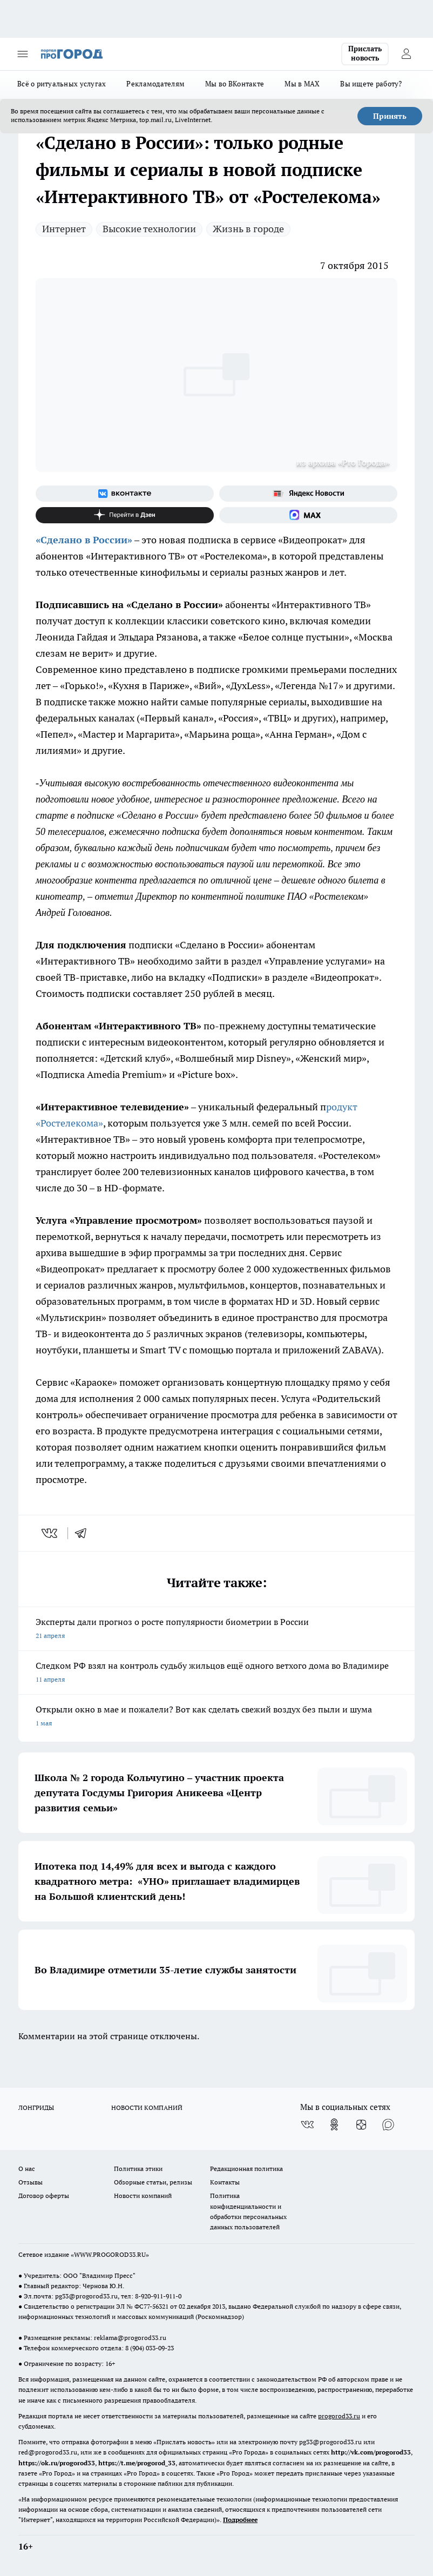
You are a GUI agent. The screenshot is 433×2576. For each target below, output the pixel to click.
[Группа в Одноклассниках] (334, 2124)
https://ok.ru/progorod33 (56, 2463)
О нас (26, 2168)
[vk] (50, 1533)
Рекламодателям (155, 84)
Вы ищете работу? (371, 84)
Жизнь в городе (248, 228)
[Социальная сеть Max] (308, 515)
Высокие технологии (149, 228)
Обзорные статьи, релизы (153, 2182)
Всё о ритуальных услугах (61, 84)
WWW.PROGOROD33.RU (110, 2254)
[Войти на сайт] (406, 54)
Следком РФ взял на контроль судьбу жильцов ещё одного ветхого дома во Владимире (216, 1673)
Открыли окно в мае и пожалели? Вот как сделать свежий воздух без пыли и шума (216, 1717)
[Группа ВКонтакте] (125, 493)
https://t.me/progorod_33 (136, 2463)
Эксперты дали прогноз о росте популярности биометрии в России (216, 1629)
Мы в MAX (302, 84)
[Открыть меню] (23, 54)
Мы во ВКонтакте (234, 84)
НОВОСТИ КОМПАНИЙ (146, 2107)
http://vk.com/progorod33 (371, 2452)
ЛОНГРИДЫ (36, 2107)
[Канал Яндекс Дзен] (125, 515)
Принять (390, 116)
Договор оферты (43, 2195)
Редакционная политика (246, 2168)
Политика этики (138, 2168)
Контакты (225, 2182)
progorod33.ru (339, 2416)
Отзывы (30, 2182)
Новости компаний (143, 2195)
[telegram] (84, 1533)
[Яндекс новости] (308, 493)
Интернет (64, 228)
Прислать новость (365, 53)
